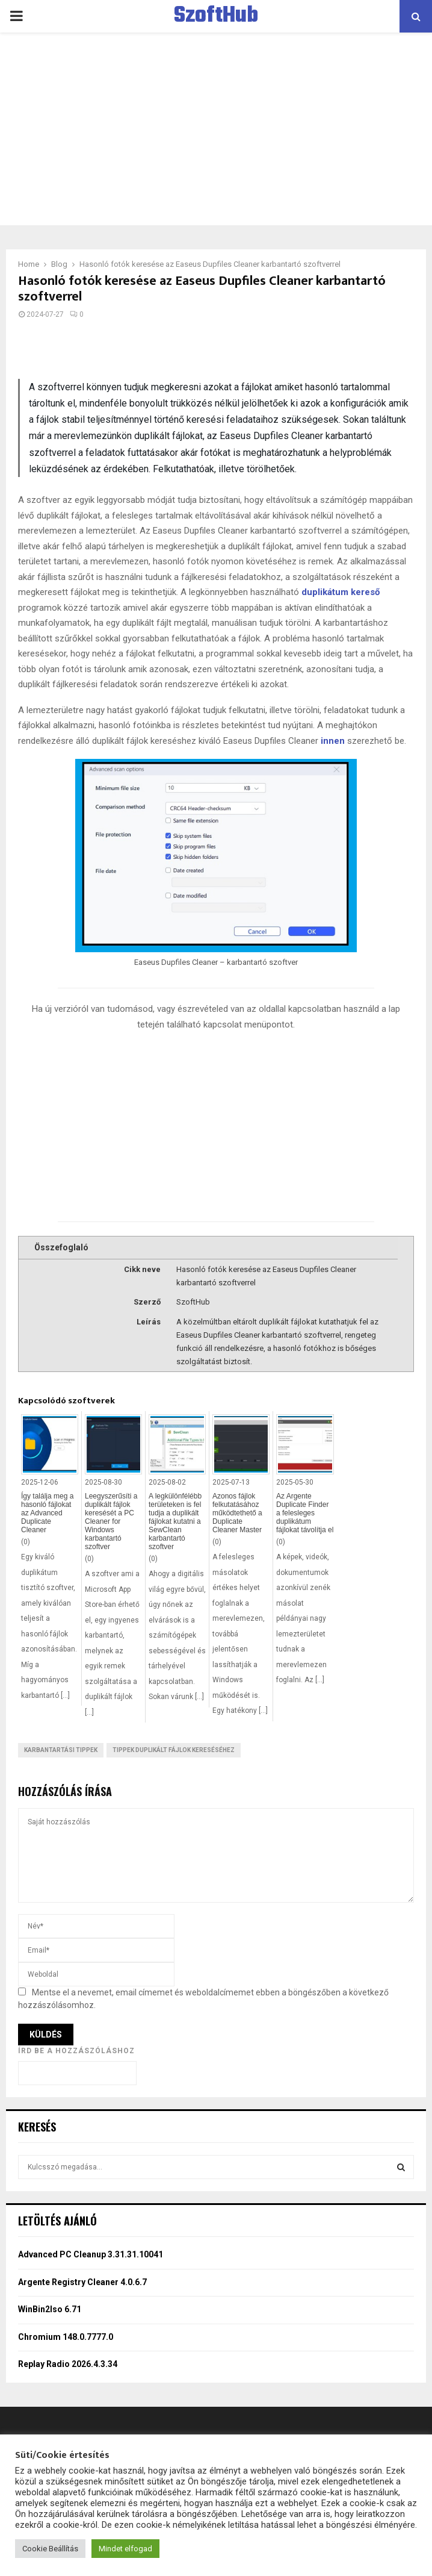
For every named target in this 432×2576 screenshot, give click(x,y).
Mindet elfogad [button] (125, 2548)
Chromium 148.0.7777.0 (65, 2337)
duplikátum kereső (340, 592)
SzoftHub (216, 16)
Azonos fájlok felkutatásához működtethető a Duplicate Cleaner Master (237, 1513)
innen (333, 740)
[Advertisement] (216, 129)
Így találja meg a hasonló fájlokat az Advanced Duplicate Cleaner (47, 1513)
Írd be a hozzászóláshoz (76, 2051)
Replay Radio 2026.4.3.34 (67, 2364)
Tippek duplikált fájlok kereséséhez (174, 1750)
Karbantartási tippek (60, 1750)
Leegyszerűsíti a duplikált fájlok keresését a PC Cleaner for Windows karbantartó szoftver (111, 1521)
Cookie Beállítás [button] (50, 2548)
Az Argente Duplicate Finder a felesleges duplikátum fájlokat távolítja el (304, 1513)
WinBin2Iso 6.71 (49, 2309)
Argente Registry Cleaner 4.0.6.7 (82, 2282)
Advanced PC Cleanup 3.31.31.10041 (90, 2254)
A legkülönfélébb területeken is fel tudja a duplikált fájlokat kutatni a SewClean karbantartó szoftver (175, 1521)
